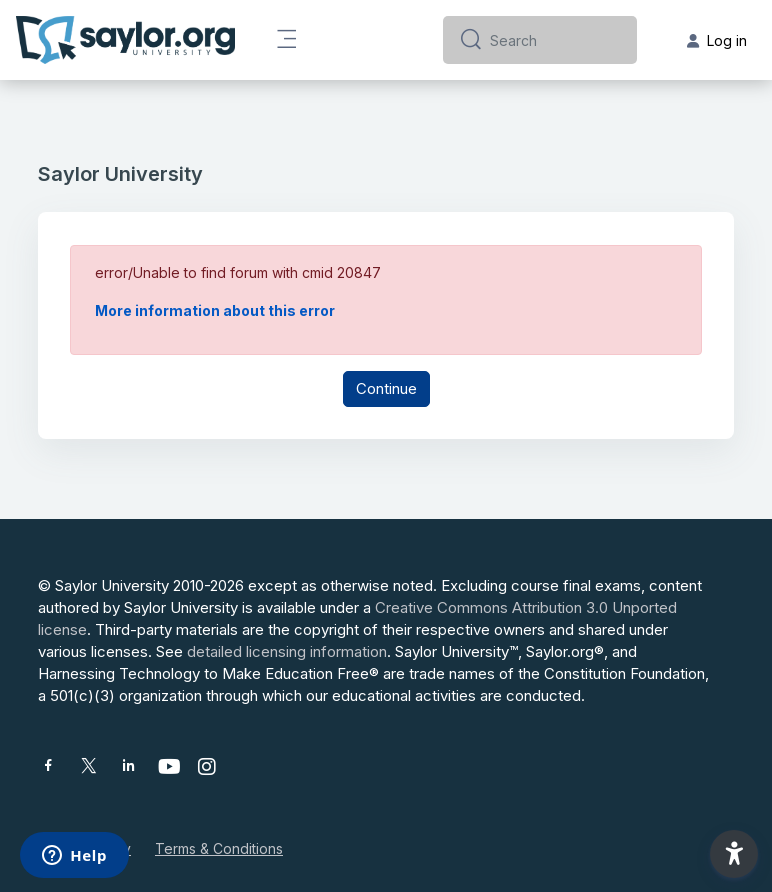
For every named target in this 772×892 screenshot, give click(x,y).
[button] (734, 854)
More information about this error (215, 310)
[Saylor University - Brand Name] (125, 40)
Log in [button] (717, 40)
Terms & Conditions (219, 848)
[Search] (555, 40)
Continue (386, 388)
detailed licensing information (287, 651)
